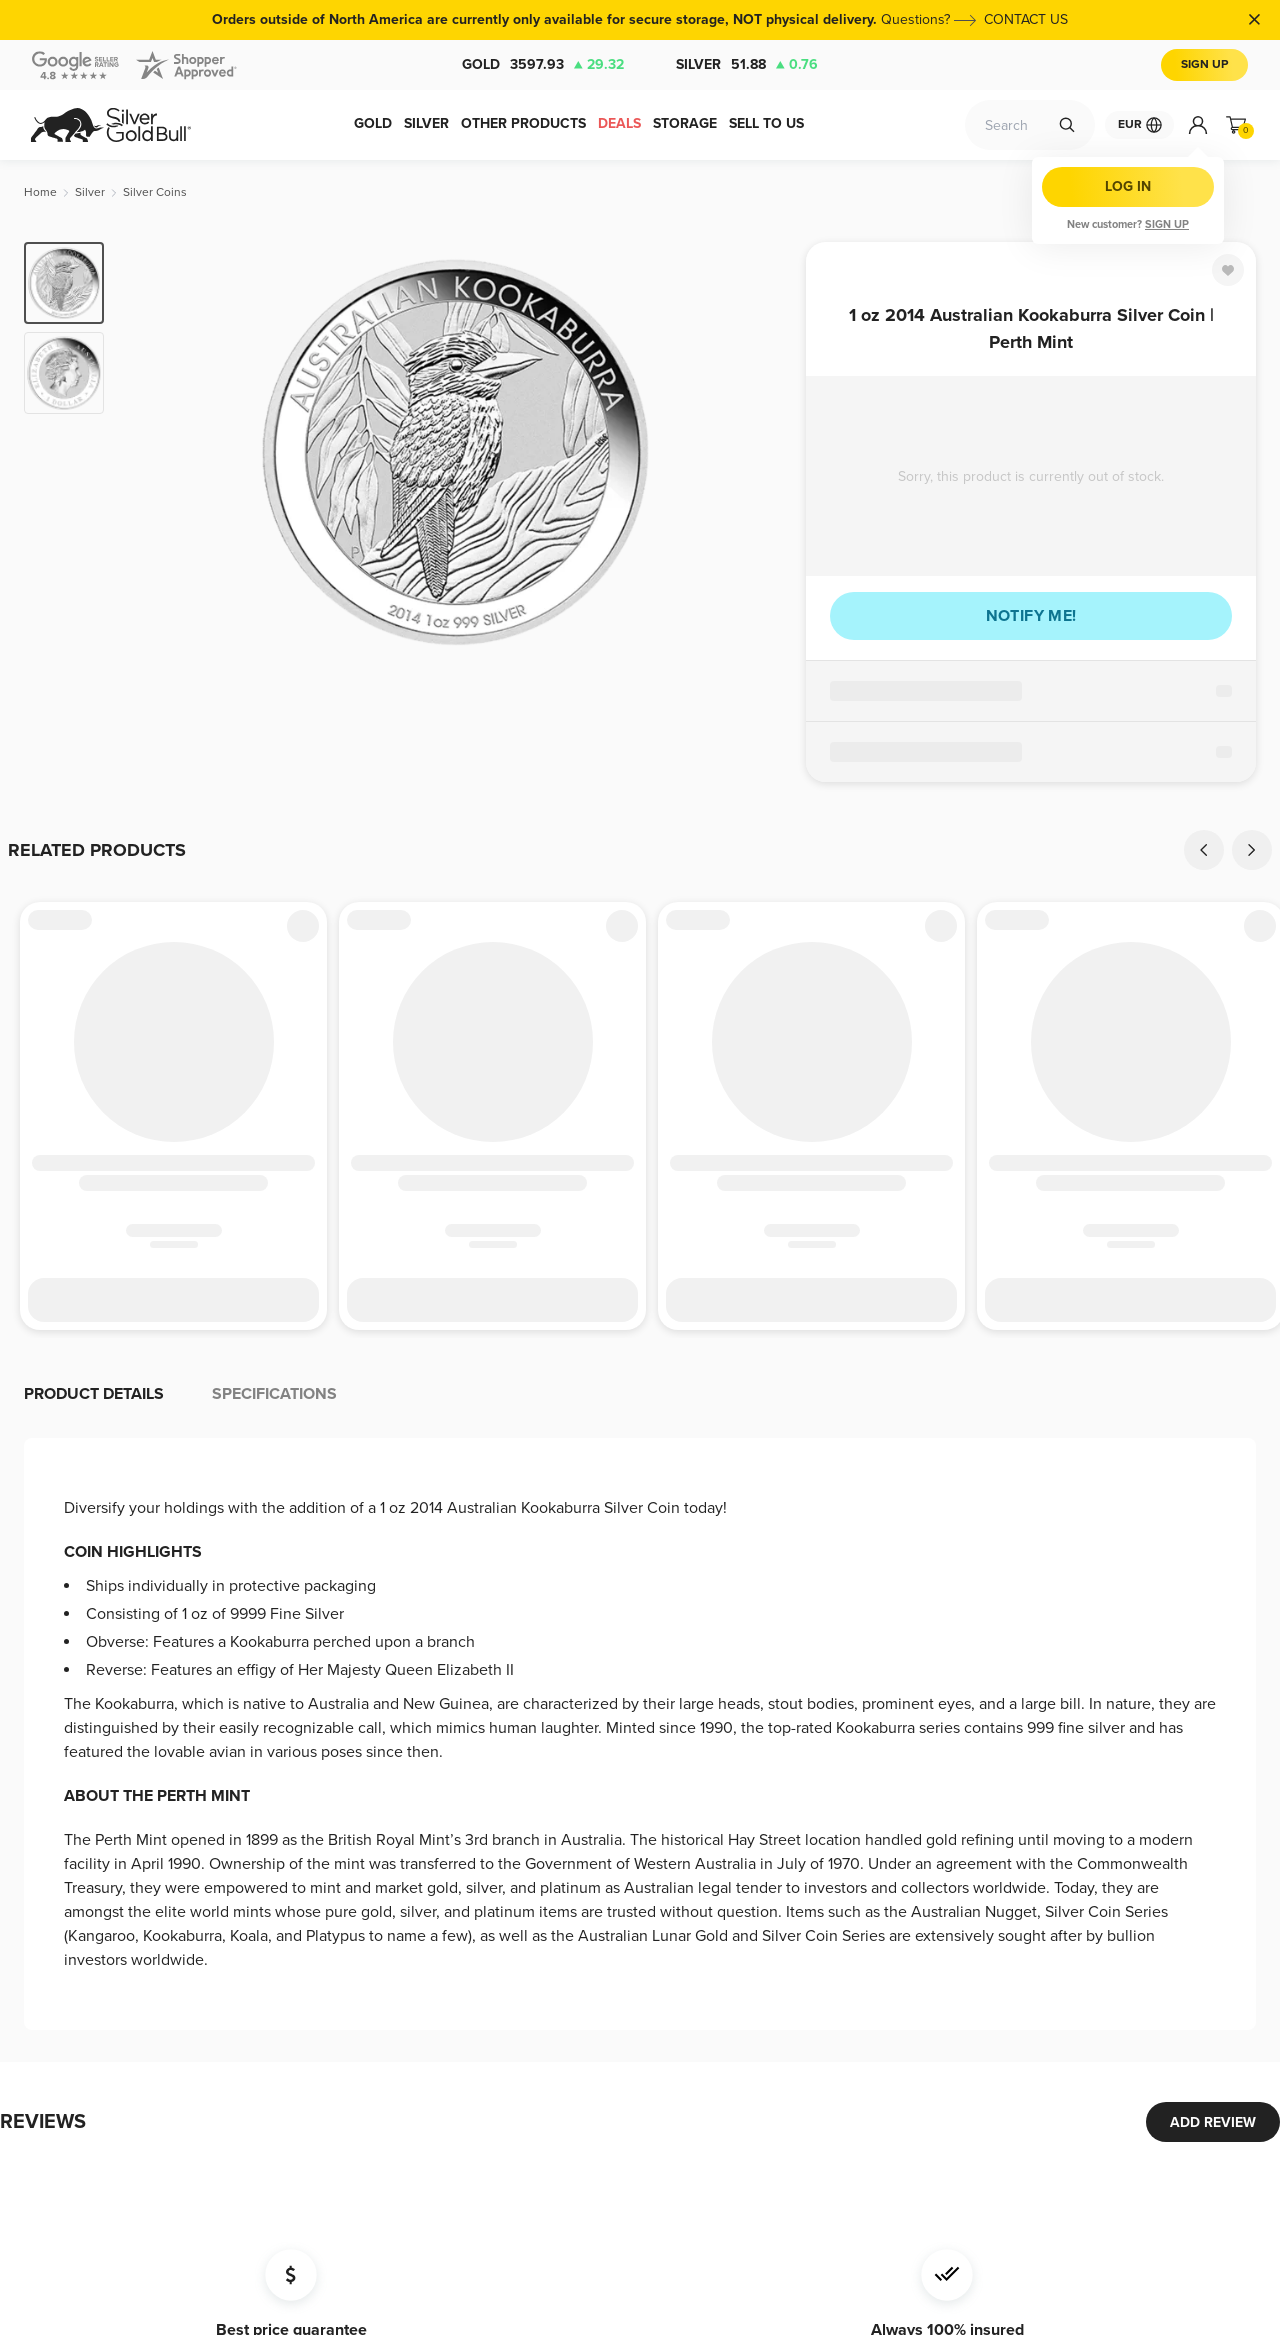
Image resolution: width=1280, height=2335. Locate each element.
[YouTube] (983, 2175)
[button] (640, 1380)
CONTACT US (1026, 19)
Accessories (68, 2020)
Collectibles (65, 1991)
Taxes (587, 1954)
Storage (234, 1817)
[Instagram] (903, 2175)
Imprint (590, 2041)
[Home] (40, 192)
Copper (53, 1962)
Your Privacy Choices (634, 2099)
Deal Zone (62, 1817)
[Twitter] (863, 2175)
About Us (598, 1925)
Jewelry (54, 2049)
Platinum (56, 1904)
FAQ (582, 1896)
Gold (543, 65)
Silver (747, 65)
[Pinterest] (1023, 2175)
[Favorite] (1228, 270)
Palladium (59, 1933)
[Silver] (90, 192)
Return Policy (430, 1904)
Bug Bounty (605, 2012)
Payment (415, 1817)
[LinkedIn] (943, 2175)
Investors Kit (427, 1962)
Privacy (591, 1983)
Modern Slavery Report (640, 2070)
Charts (409, 1875)
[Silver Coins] (155, 192)
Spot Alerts (244, 1846)
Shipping (416, 1846)
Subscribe (868, 2003)
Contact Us (603, 1817)
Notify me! (1031, 616)
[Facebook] (823, 2175)
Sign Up (1204, 64)
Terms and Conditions (456, 1933)
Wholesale (242, 1875)
